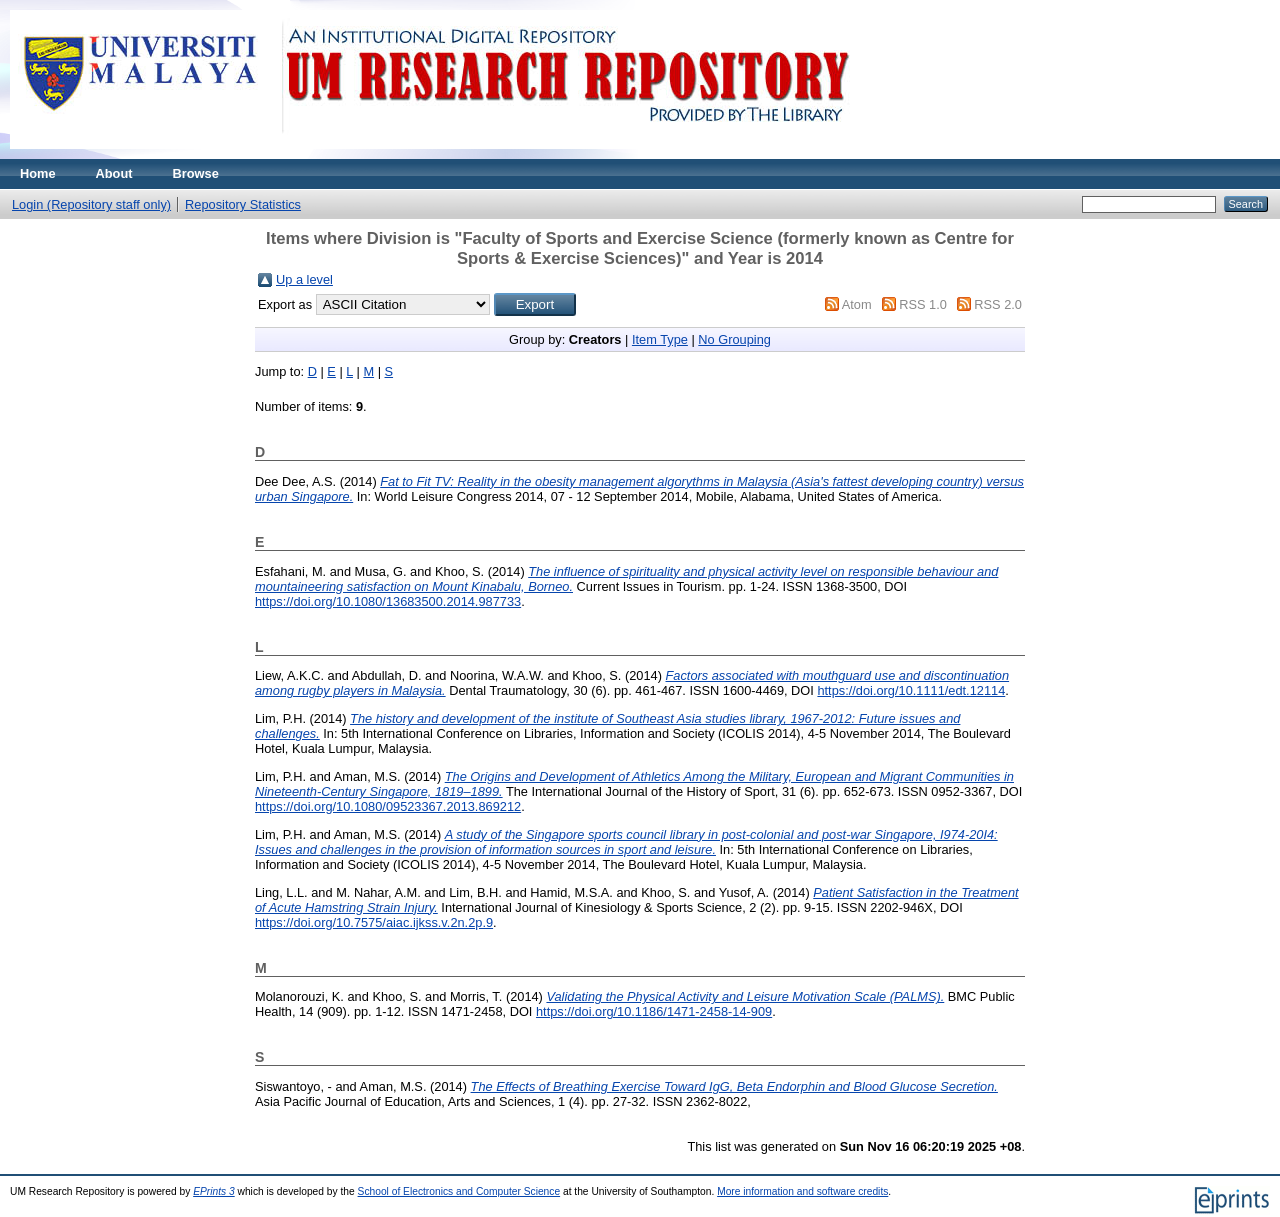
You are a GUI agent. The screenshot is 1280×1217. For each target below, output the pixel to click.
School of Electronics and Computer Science (459, 1191)
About (114, 173)
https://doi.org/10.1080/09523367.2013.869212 (388, 806)
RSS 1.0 (923, 304)
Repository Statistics (243, 204)
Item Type (660, 339)
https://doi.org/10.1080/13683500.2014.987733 (388, 601)
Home (38, 173)
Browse (196, 173)
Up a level (304, 279)
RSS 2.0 (998, 304)
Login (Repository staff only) (91, 204)
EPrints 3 (214, 1191)
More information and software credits (802, 1191)
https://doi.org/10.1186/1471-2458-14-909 (654, 1011)
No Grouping (734, 339)
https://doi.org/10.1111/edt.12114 (911, 690)
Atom (857, 304)
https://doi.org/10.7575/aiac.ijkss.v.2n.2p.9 (374, 922)
